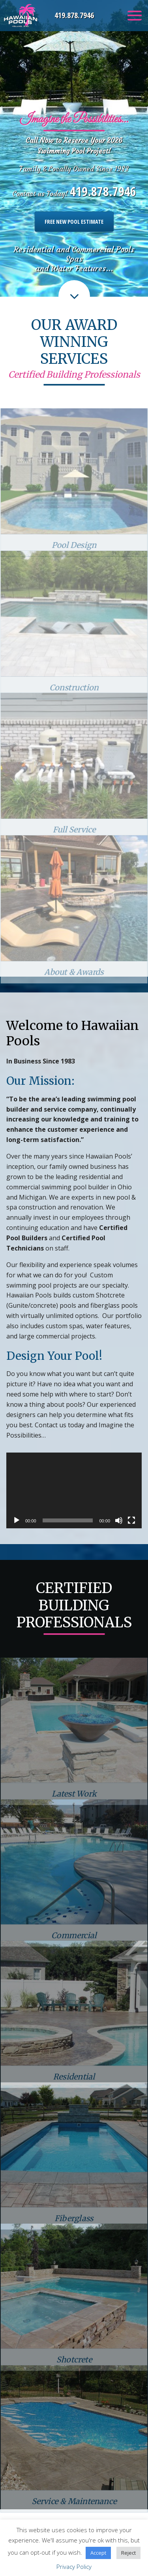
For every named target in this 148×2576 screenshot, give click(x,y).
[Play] (17, 1520)
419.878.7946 (74, 15)
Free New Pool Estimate (74, 221)
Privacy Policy (74, 2566)
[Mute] (119, 1520)
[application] (74, 1491)
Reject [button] (128, 2552)
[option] (74, 148)
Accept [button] (98, 2552)
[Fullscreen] (131, 1520)
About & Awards (74, 993)
